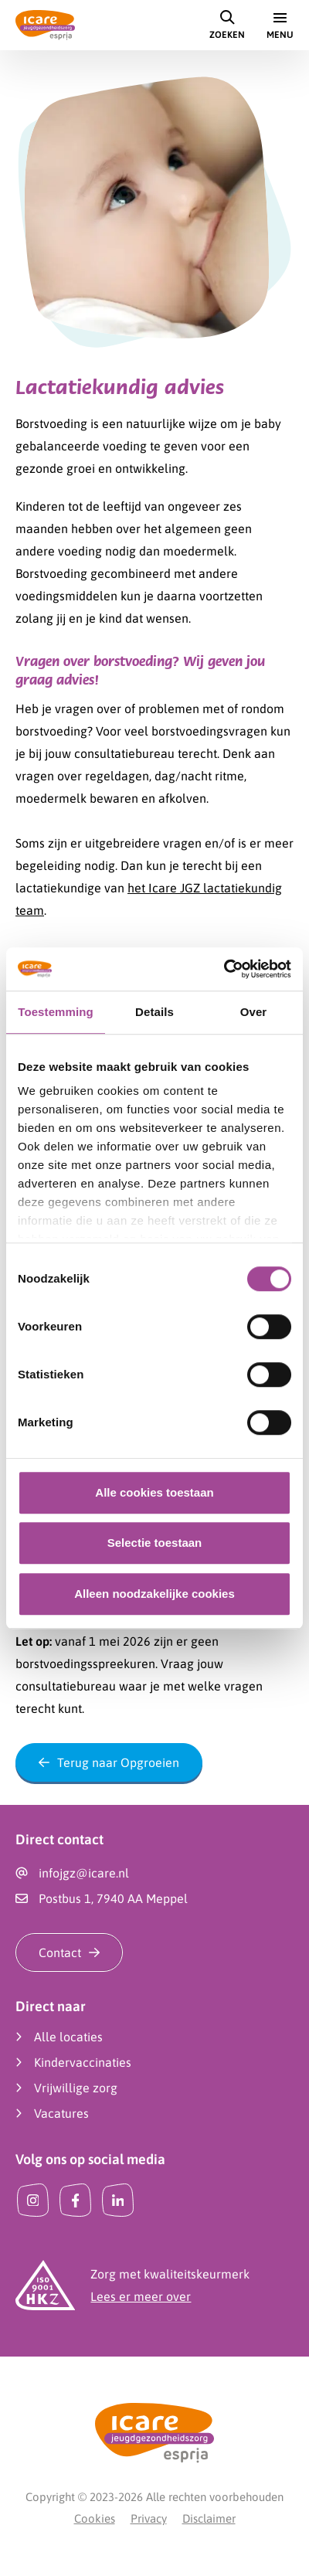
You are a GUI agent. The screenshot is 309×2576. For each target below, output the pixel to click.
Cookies (94, 2518)
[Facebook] (75, 2200)
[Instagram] (32, 2200)
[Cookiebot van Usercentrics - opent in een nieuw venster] (223, 969)
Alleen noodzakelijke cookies (154, 1593)
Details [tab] (154, 1011)
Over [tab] (253, 1011)
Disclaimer (209, 2518)
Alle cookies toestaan (154, 1492)
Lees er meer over (140, 2296)
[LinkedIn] (117, 2200)
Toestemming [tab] (55, 1011)
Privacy (149, 2518)
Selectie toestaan (154, 1542)
